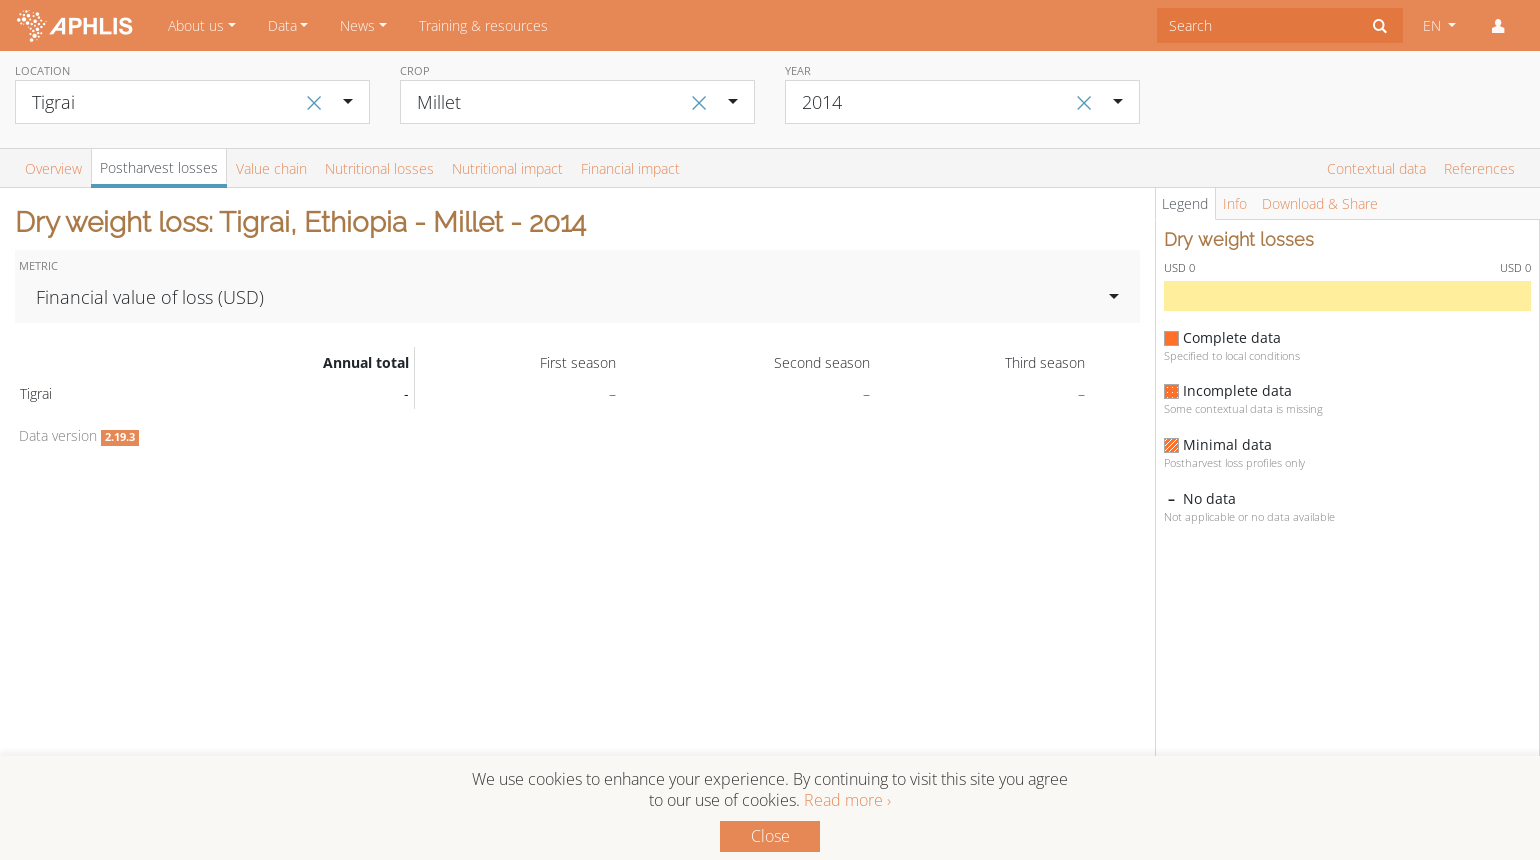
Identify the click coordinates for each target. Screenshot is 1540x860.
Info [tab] (1235, 203)
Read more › (847, 800)
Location (42, 70)
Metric (38, 265)
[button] (1498, 26)
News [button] (357, 25)
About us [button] (196, 25)
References (1479, 168)
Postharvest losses (159, 167)
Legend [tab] (1185, 203)
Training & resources (483, 25)
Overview (53, 168)
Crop (415, 70)
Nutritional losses (379, 168)
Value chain (271, 168)
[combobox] (1257, 25)
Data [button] (282, 25)
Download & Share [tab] (1320, 203)
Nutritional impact (507, 168)
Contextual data (1376, 168)
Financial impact (630, 168)
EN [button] (1434, 25)
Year (798, 70)
